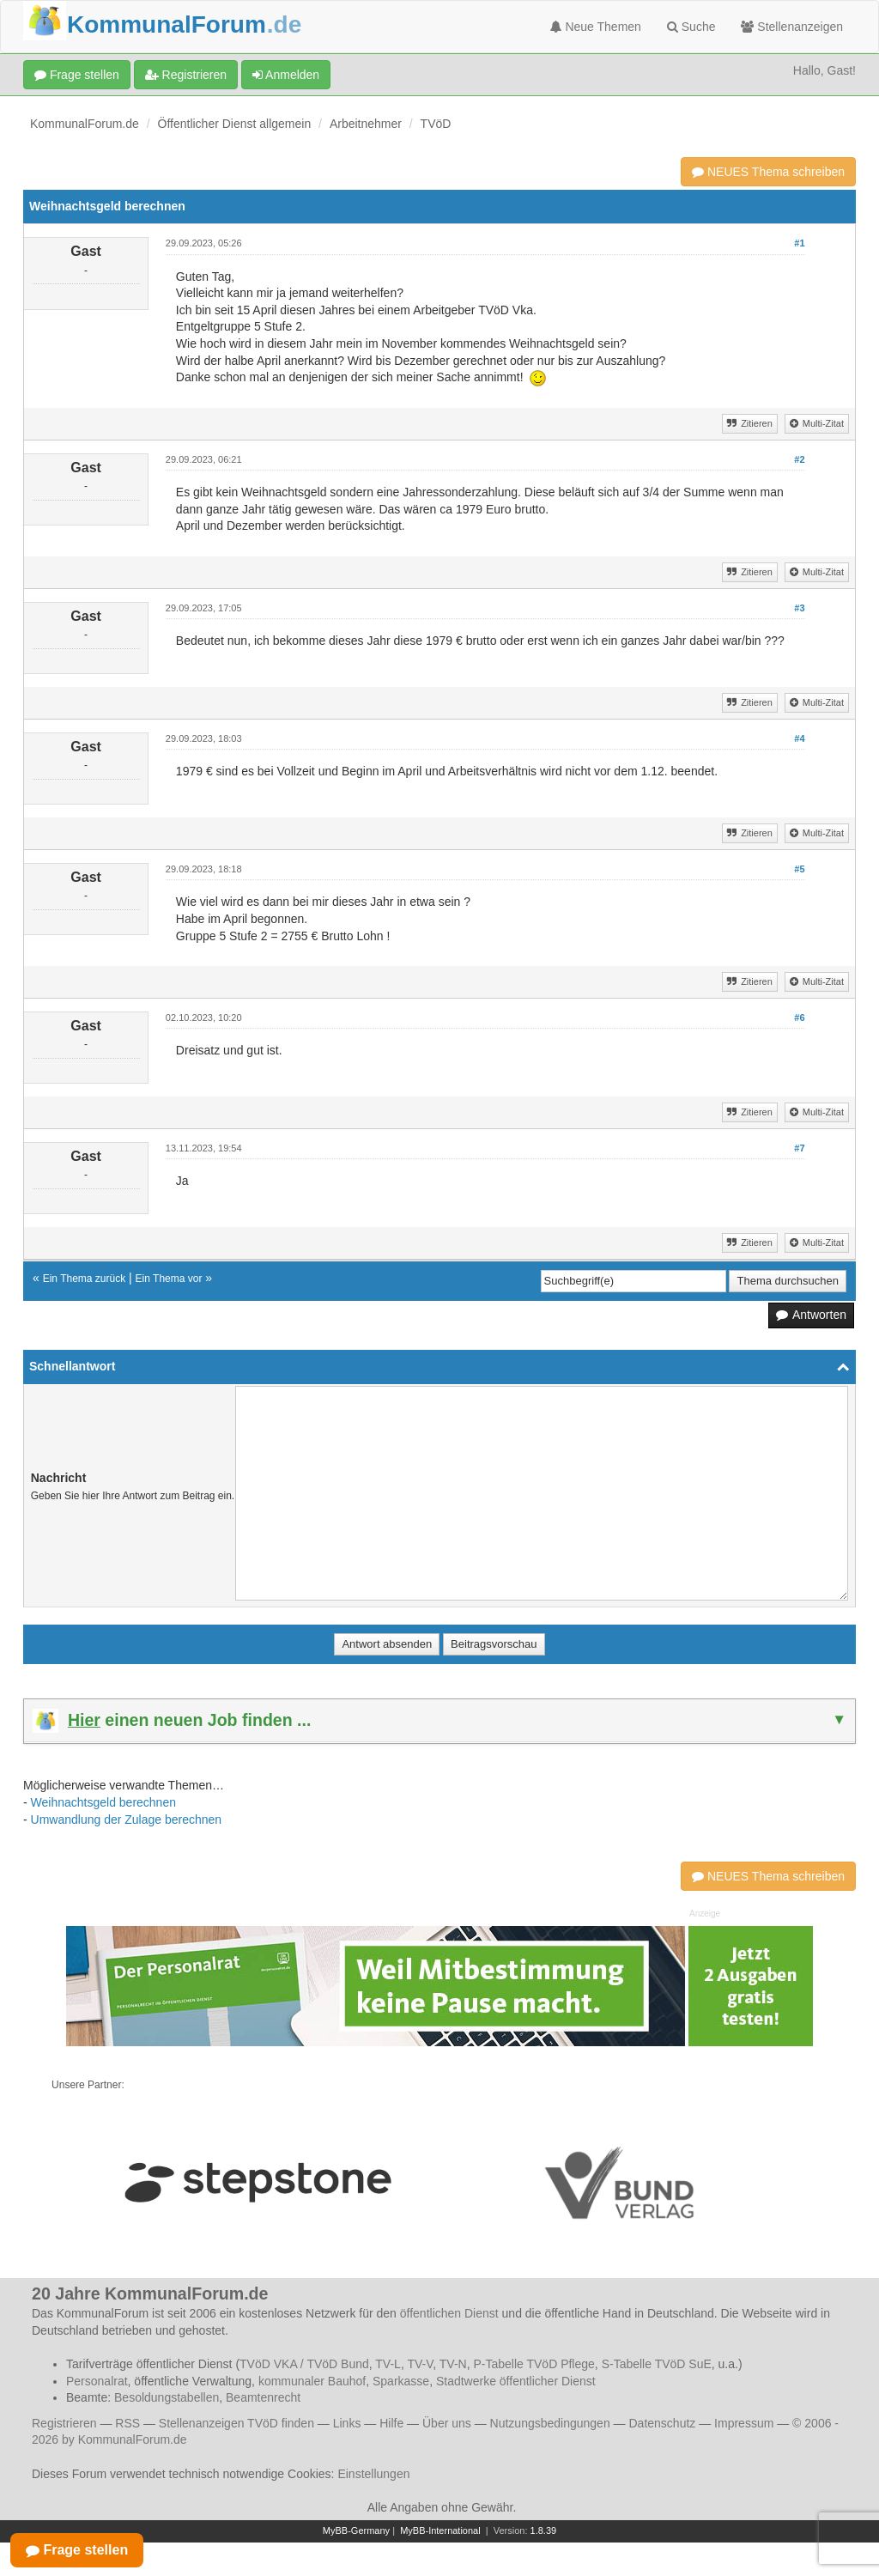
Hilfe (391, 2423)
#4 (799, 738)
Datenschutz (661, 2423)
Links (347, 2423)
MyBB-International (440, 2530)
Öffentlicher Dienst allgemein (235, 124)
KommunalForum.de (84, 124)
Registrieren (186, 75)
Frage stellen (76, 75)
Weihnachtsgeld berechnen (103, 1802)
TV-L (388, 2364)
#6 (799, 1017)
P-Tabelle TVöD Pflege (533, 2364)
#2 (799, 459)
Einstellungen (373, 2474)
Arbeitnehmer (366, 124)
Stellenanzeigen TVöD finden (236, 2423)
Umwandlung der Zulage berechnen (126, 1819)
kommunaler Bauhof (312, 2381)
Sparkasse (401, 2381)
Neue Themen (595, 26)
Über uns (446, 2423)
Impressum (743, 2423)
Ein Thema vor (169, 1279)
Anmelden (285, 75)
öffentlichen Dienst (449, 2313)
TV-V (420, 2364)
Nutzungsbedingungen (550, 2423)
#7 (799, 1148)
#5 (799, 869)
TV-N (453, 2364)
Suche (691, 26)
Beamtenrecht (263, 2397)
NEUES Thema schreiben (768, 172)
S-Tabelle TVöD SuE (657, 2364)
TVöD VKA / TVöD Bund (304, 2364)
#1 (799, 243)
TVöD (436, 124)
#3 (799, 608)
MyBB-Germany (356, 2530)
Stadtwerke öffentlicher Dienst (516, 2381)
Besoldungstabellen (166, 2397)
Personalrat (97, 2381)
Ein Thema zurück (84, 1279)
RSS (127, 2423)
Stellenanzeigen (792, 26)
